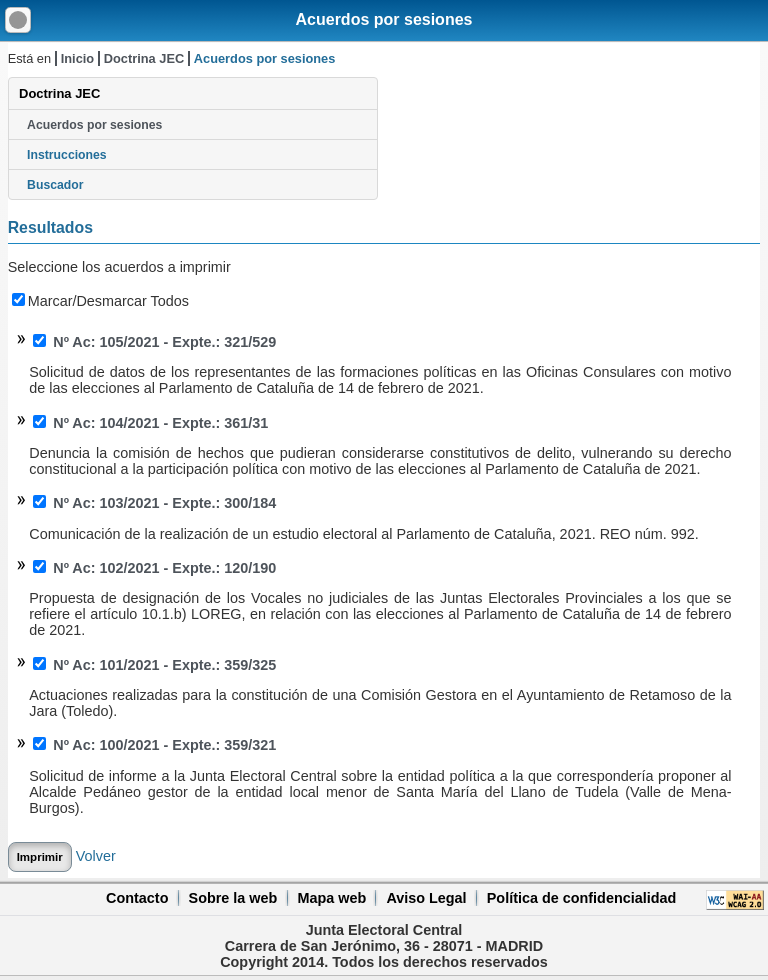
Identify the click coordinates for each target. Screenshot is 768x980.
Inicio (77, 58)
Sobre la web (233, 898)
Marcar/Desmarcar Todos (100, 301)
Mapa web (331, 898)
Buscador (55, 185)
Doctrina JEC (144, 58)
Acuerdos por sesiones (384, 19)
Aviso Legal (426, 898)
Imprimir (40, 857)
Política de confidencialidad (582, 898)
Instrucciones (67, 155)
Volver (96, 856)
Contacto (137, 898)
